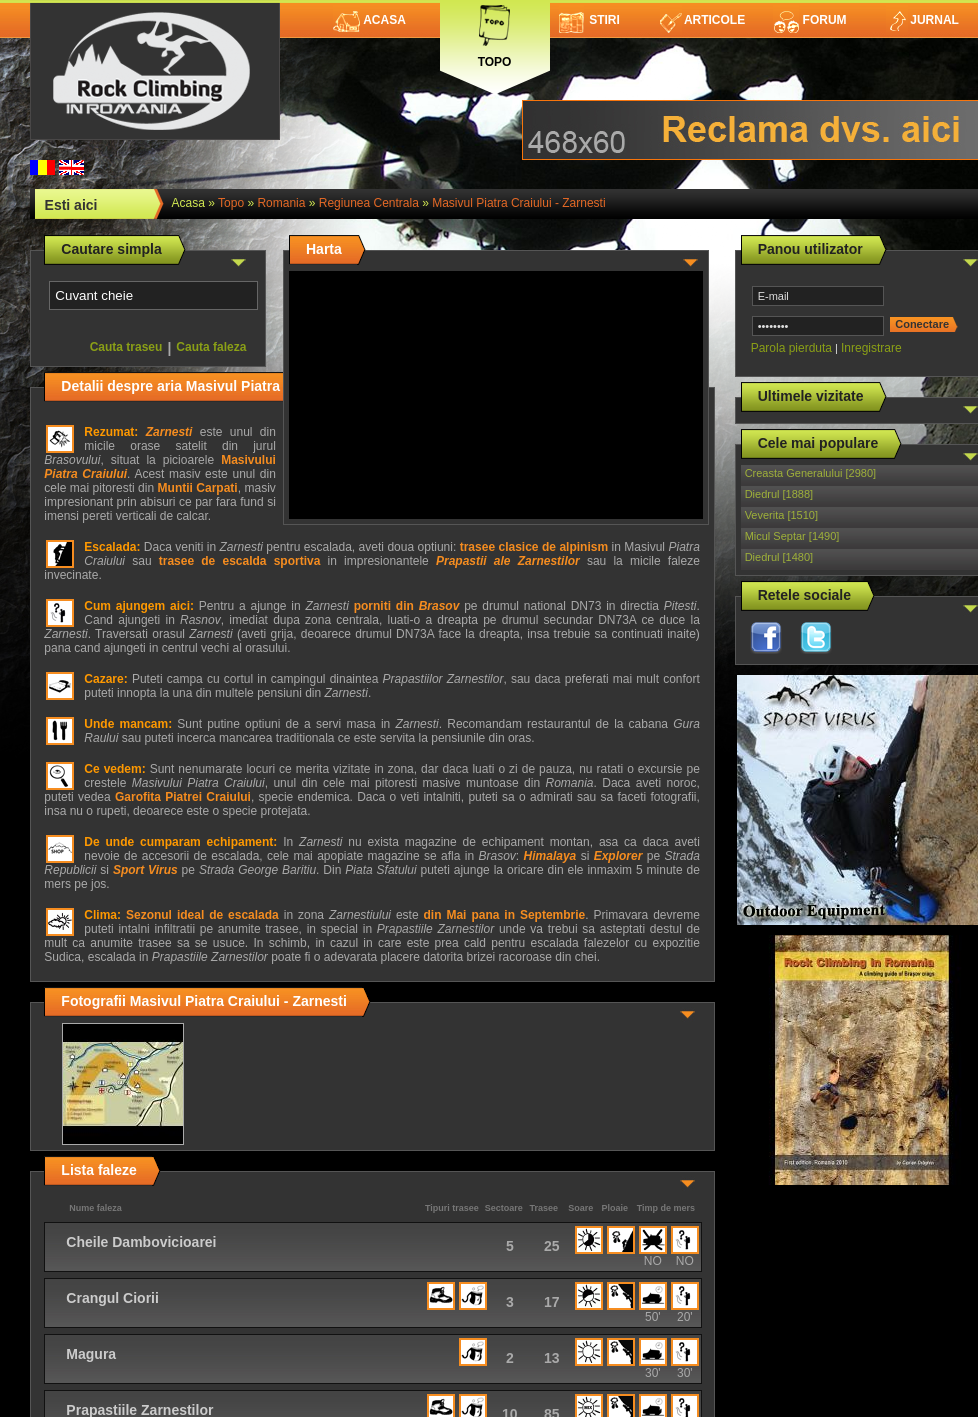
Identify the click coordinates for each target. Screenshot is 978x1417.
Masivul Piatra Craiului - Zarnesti (518, 203)
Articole (702, 20)
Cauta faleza (211, 347)
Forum (810, 20)
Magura (91, 1354)
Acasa (369, 20)
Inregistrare (871, 348)
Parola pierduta (791, 348)
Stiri (589, 20)
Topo (495, 32)
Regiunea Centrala (369, 203)
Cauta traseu (126, 347)
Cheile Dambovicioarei (141, 1242)
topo (231, 203)
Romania (281, 203)
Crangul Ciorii (112, 1298)
